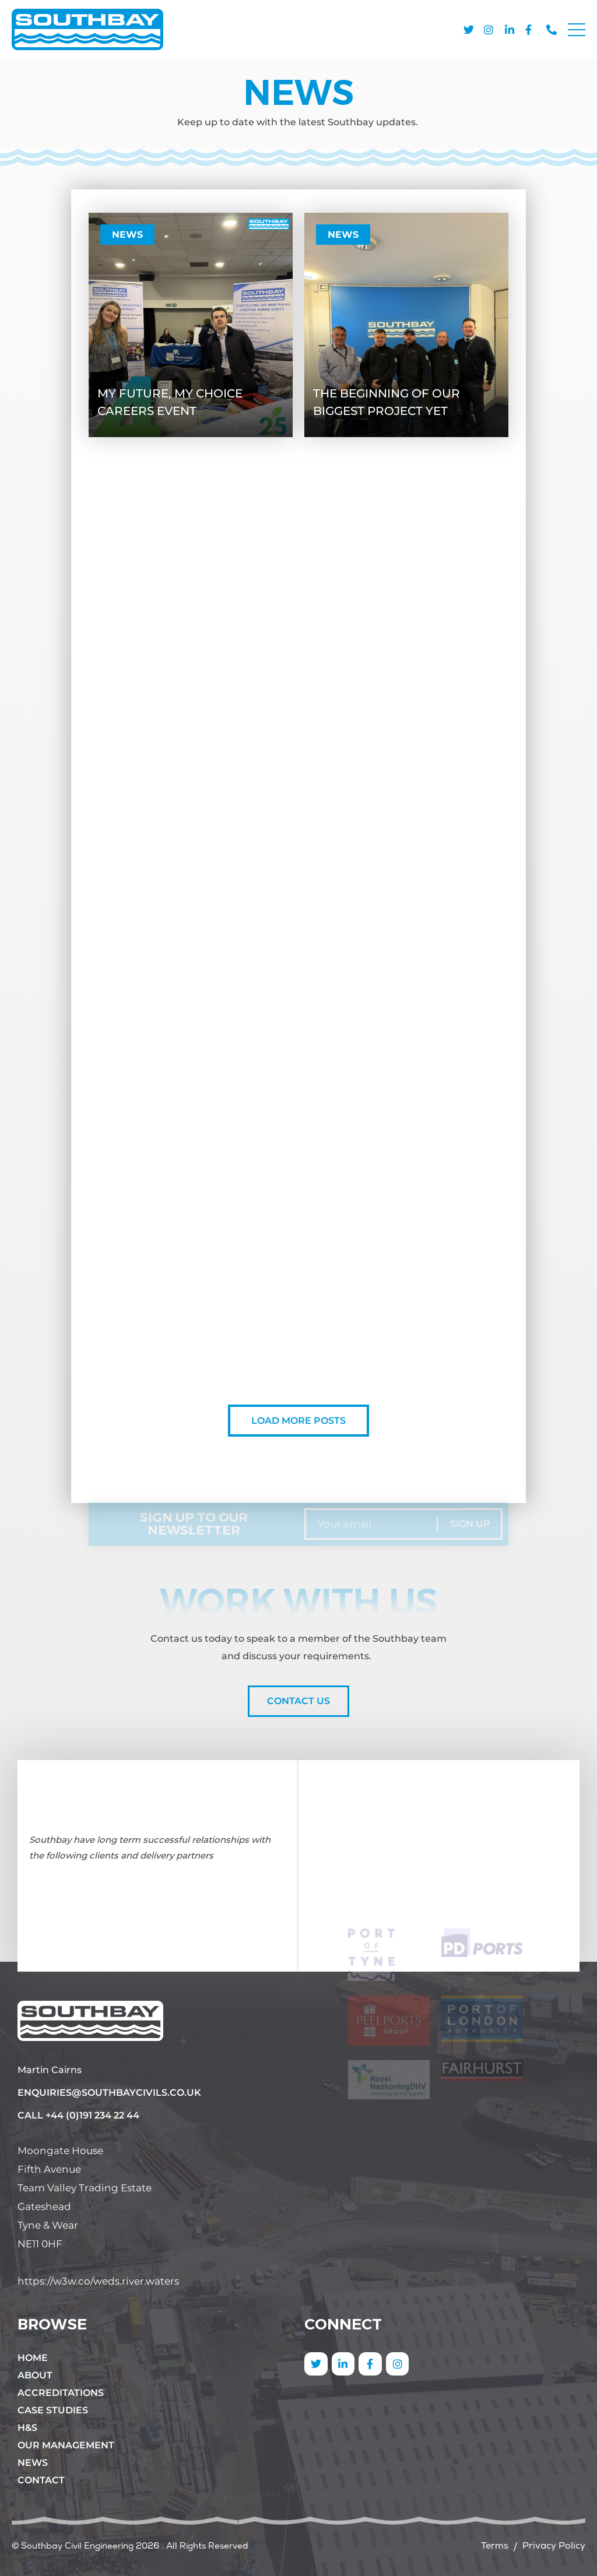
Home (32, 2357)
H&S (27, 2427)
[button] (576, 32)
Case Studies (52, 2410)
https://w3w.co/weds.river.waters (98, 2281)
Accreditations (60, 2392)
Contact (41, 2480)
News (127, 234)
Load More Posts (298, 1420)
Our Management (65, 2445)
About (34, 2375)
